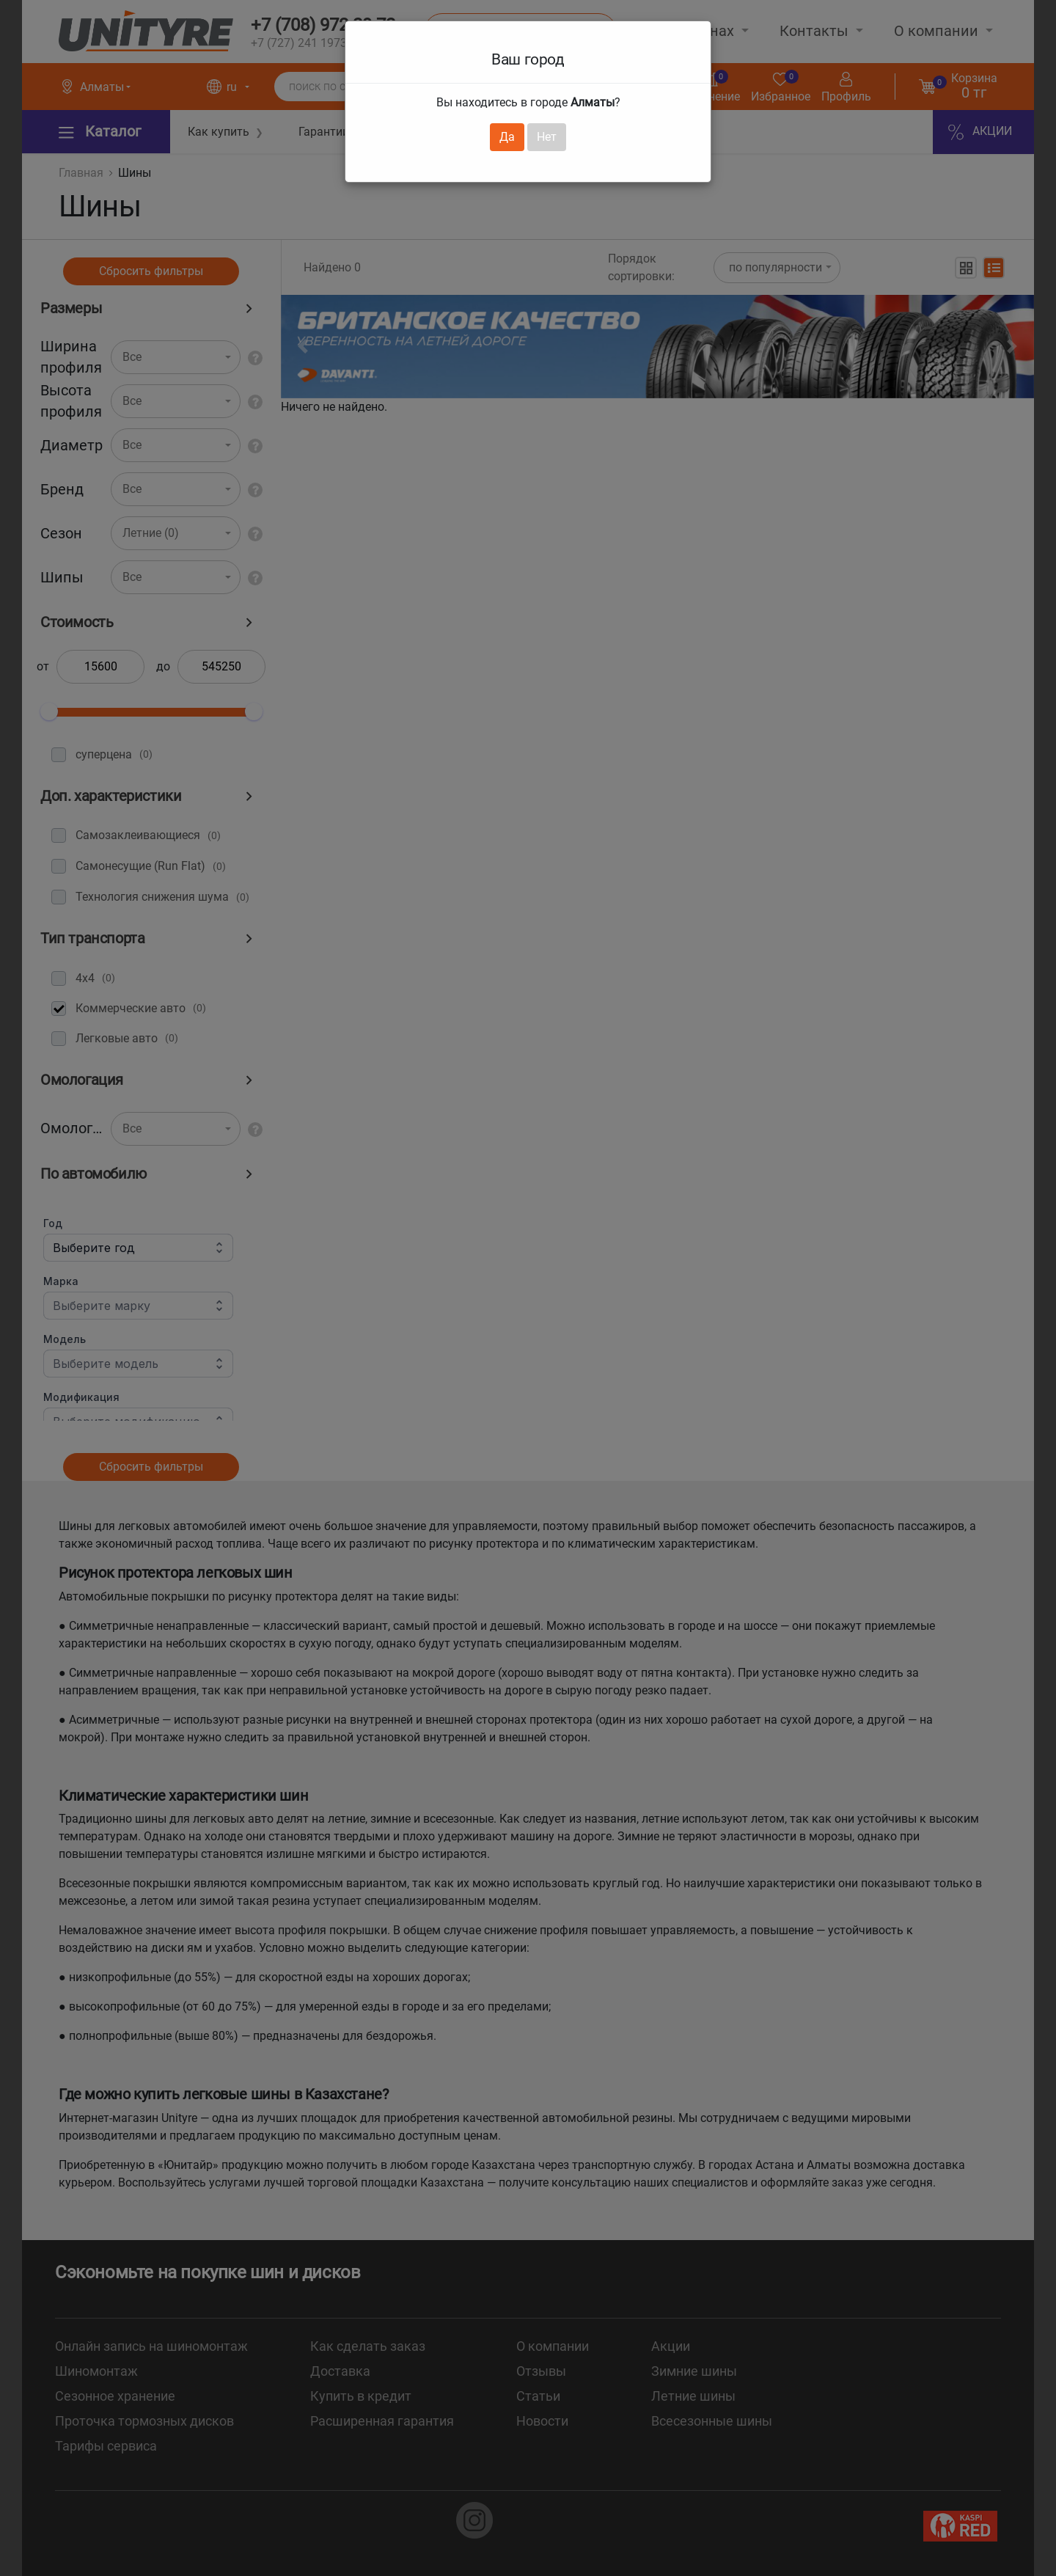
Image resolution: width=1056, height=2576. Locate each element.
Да (507, 137)
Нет (547, 137)
